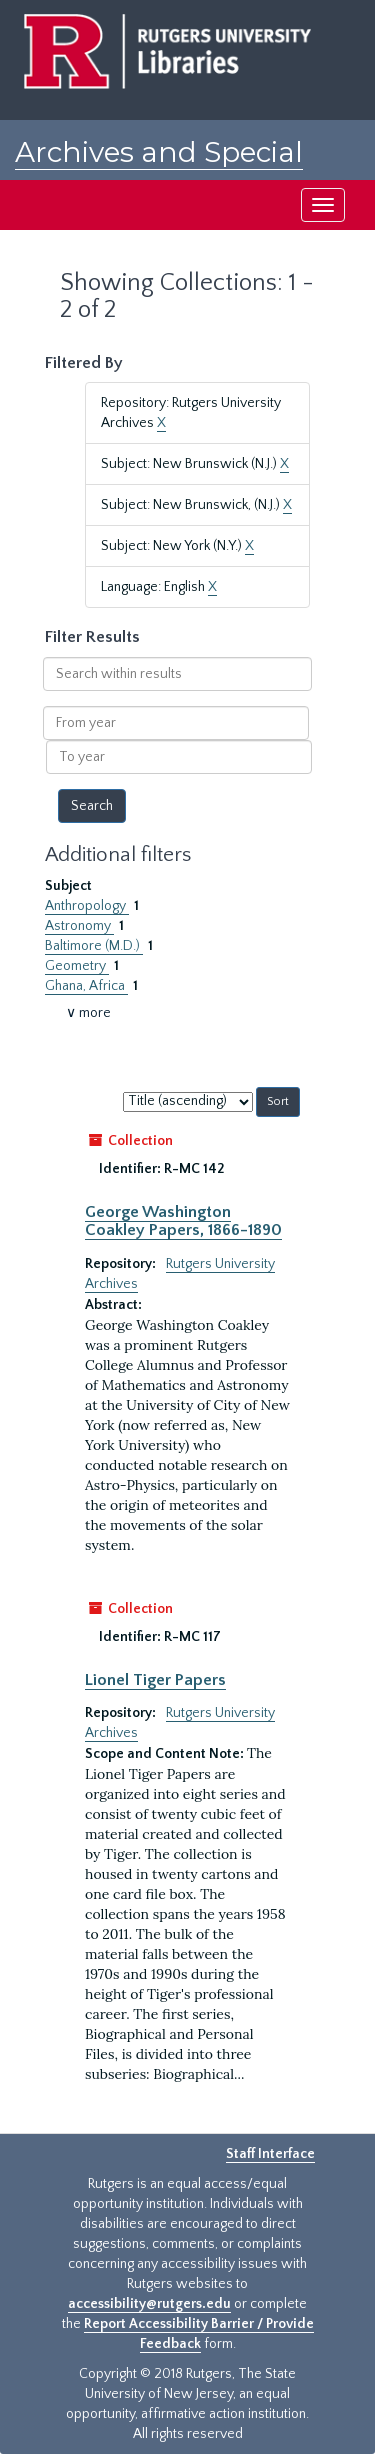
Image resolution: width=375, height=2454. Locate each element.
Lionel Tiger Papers (155, 1680)
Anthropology (87, 906)
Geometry (77, 966)
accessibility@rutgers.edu (149, 2304)
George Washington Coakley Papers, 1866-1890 (183, 1221)
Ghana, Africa (86, 986)
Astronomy (79, 926)
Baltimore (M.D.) (94, 946)
